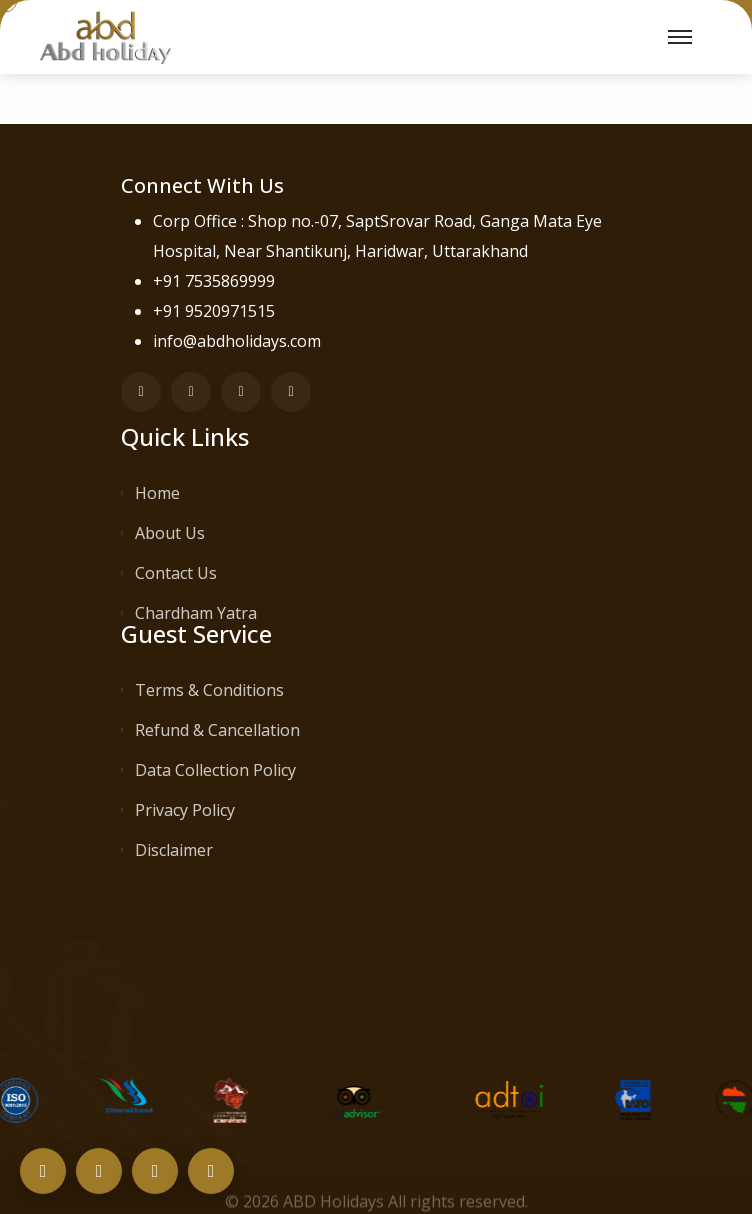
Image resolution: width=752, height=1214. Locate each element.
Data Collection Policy (215, 770)
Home (157, 493)
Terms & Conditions (209, 690)
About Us (170, 533)
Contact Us (176, 573)
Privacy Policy (185, 810)
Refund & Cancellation (217, 730)
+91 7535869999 (214, 281)
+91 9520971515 (214, 311)
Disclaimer (174, 850)
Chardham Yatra (196, 613)
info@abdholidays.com (237, 341)
